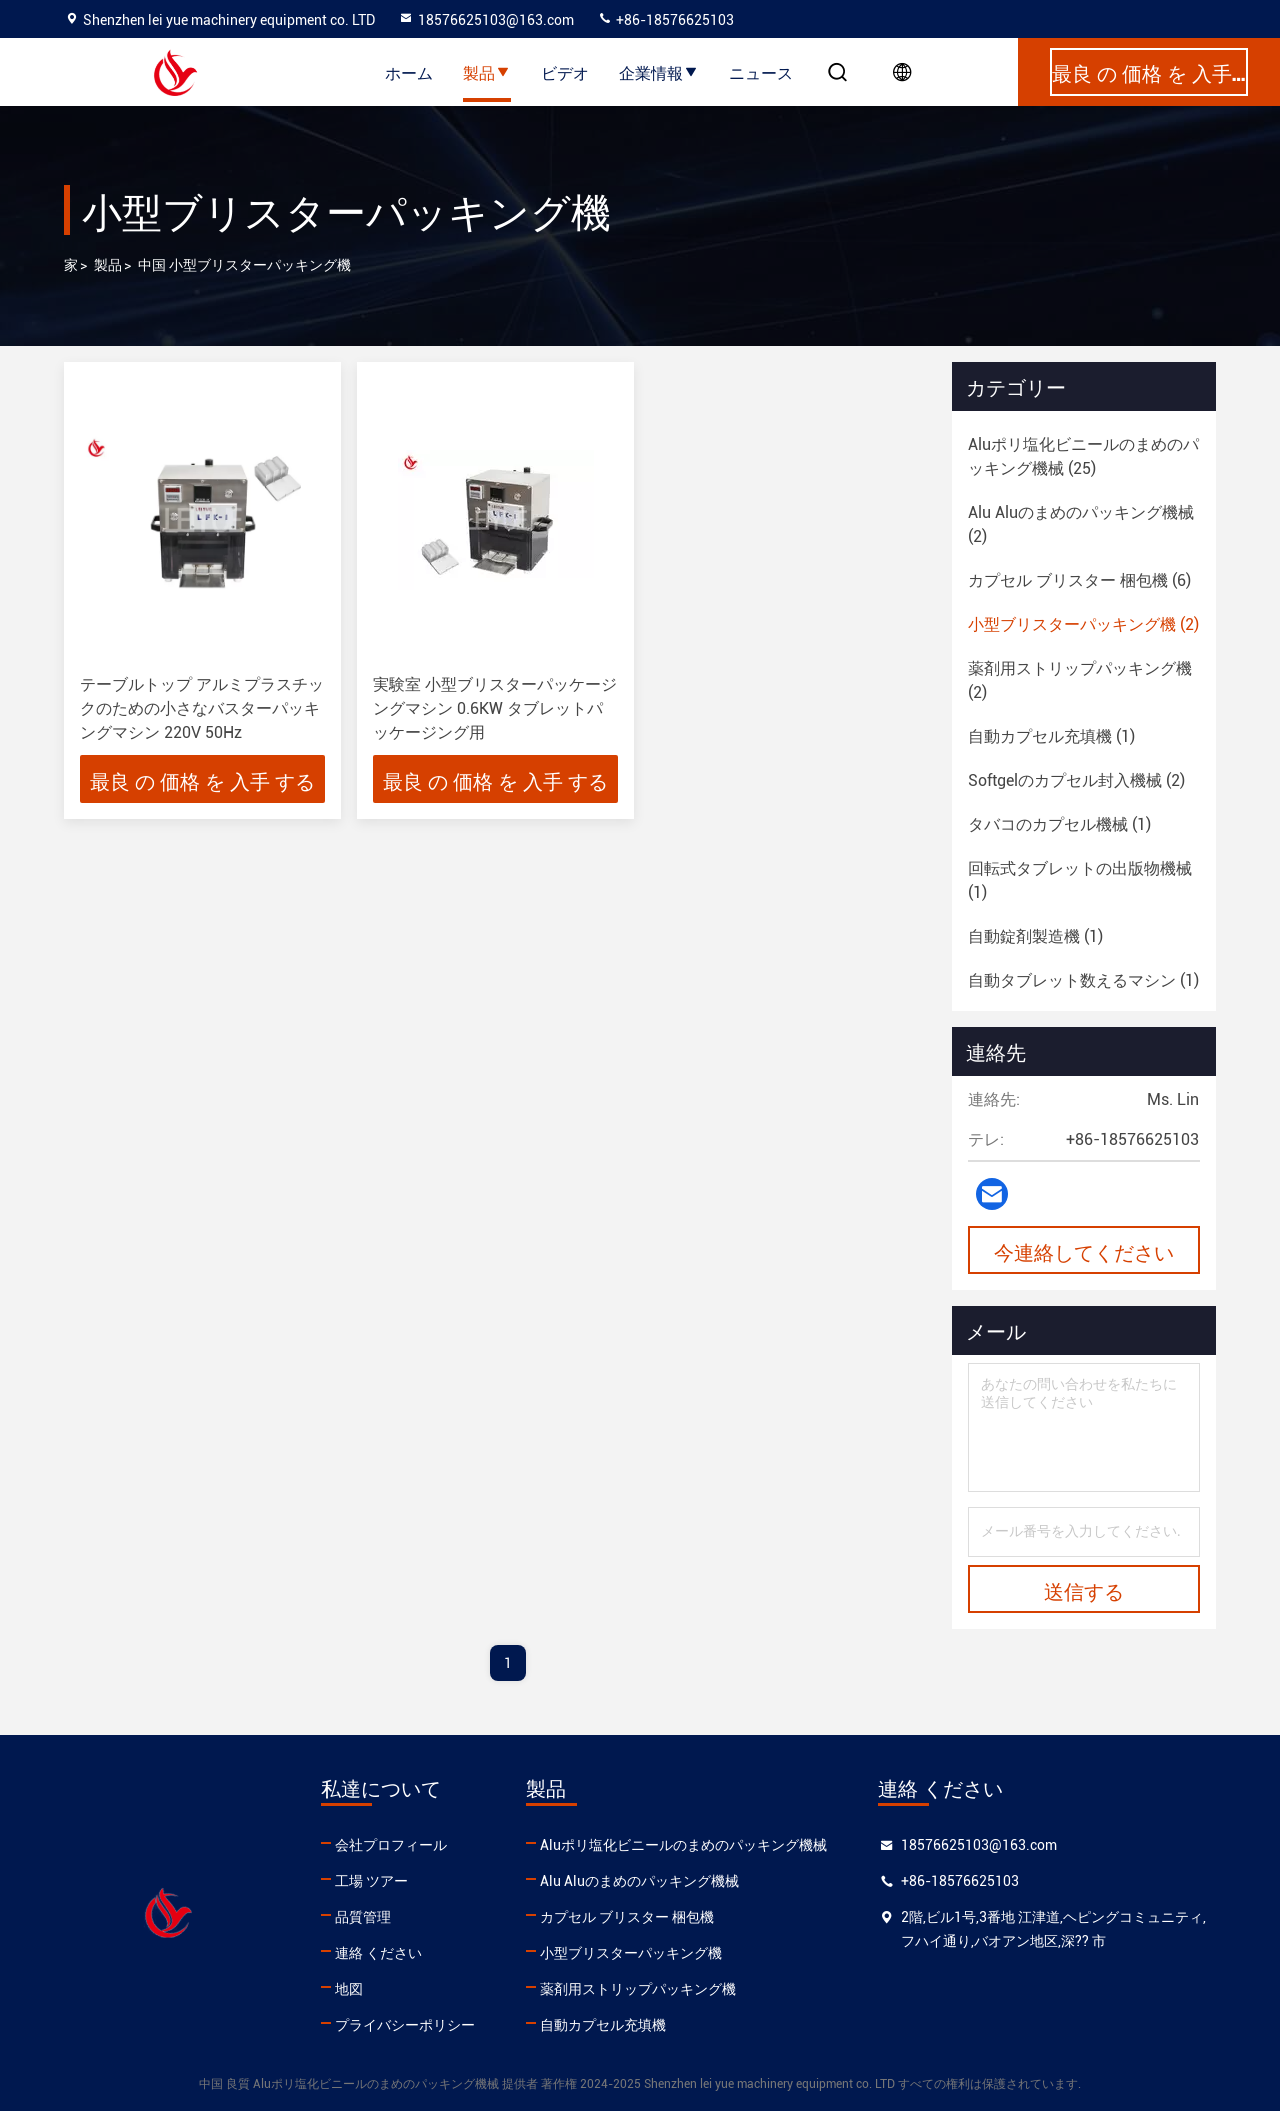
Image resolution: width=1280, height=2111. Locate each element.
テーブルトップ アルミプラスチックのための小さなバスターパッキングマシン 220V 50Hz (202, 708)
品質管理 (363, 1917)
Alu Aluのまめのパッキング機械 (639, 1881)
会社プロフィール (391, 1845)
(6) (1079, 580)
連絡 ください (378, 1953)
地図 (349, 1989)
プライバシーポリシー (405, 2025)
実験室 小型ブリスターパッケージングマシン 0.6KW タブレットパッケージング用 (495, 708)
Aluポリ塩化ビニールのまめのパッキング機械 (683, 1845)
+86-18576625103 (665, 20)
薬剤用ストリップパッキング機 (638, 1989)
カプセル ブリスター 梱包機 (627, 1917)
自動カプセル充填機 (603, 2025)
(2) (1081, 524)
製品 (487, 72)
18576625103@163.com (486, 20)
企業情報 (659, 72)
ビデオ (565, 72)
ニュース (761, 72)
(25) (1083, 456)
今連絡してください (1084, 1251)
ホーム (409, 72)
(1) (1051, 736)
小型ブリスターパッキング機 (631, 1953)
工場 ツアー (371, 1881)
